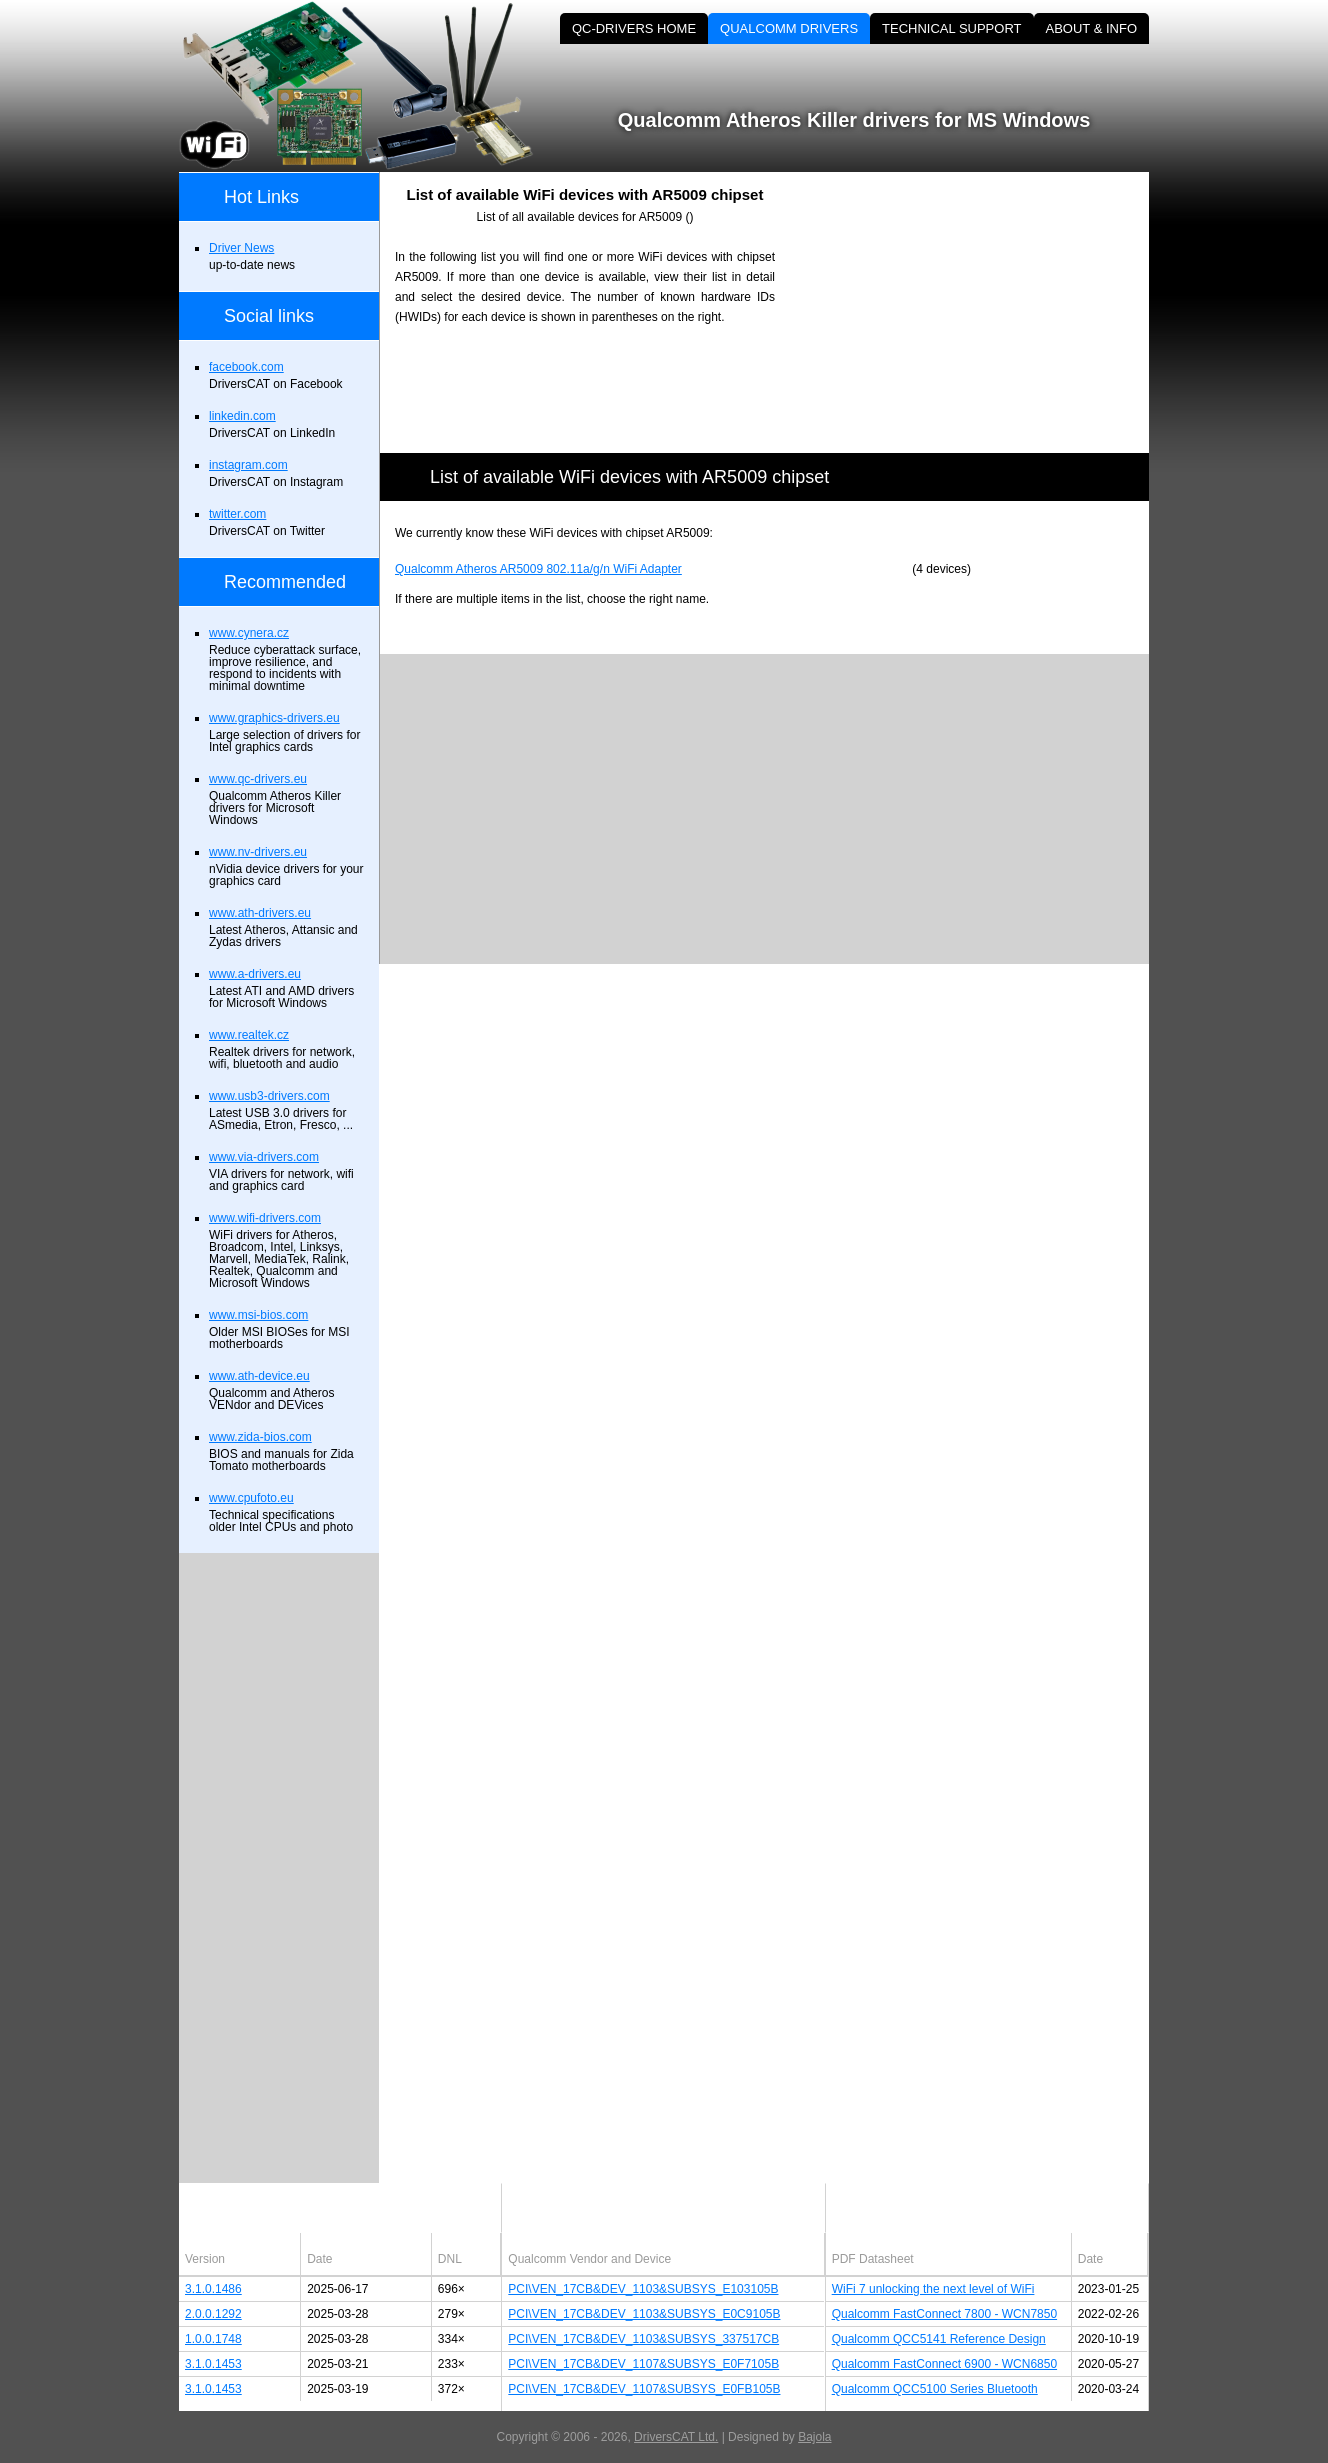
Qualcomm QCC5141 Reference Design (939, 2339)
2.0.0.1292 (213, 2314)
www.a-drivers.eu (255, 974)
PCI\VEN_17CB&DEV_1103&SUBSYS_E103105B (643, 2289)
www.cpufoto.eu (251, 1498)
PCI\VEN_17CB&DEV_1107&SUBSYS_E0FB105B (644, 2389)
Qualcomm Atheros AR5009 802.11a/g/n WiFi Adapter (538, 569)
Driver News (241, 248)
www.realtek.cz (249, 1035)
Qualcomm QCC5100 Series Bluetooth (935, 2389)
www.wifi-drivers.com (265, 1218)
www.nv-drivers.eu (258, 852)
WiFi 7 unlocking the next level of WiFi (933, 2289)
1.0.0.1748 (213, 2339)
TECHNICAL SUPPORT (951, 28)
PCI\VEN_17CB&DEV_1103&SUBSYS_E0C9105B (644, 2314)
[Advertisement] (979, 312)
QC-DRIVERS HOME (634, 28)
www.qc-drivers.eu (258, 779)
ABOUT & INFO (1092, 28)
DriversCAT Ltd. (676, 2437)
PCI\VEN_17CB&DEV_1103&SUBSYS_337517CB (643, 2339)
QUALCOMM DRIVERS (789, 28)
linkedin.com (242, 416)
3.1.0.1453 (213, 2364)
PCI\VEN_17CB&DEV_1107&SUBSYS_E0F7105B (643, 2364)
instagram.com (248, 465)
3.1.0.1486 (213, 2289)
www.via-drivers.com (264, 1157)
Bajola (814, 2437)
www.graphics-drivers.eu (274, 718)
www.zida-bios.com (260, 1437)
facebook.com (246, 367)
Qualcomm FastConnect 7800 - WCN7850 (944, 2314)
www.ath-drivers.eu (260, 913)
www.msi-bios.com (258, 1315)
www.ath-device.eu (259, 1376)
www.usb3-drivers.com (269, 1096)
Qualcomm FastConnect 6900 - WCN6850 (944, 2364)
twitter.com (237, 514)
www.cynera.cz (249, 633)
